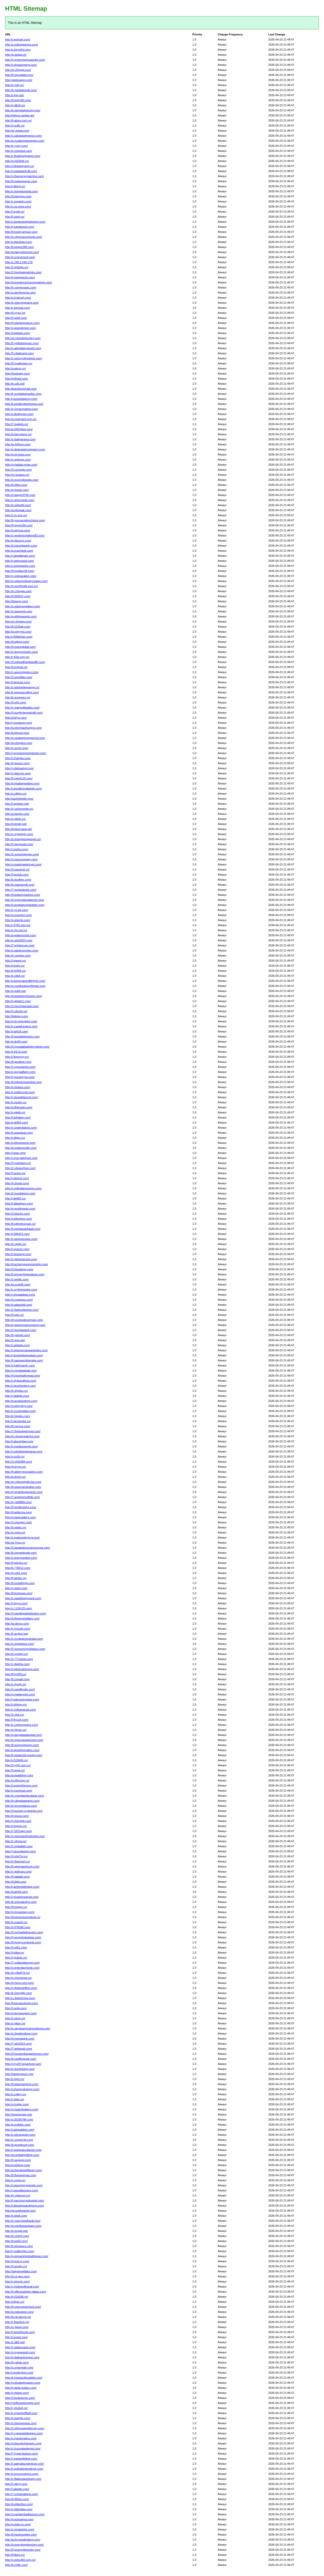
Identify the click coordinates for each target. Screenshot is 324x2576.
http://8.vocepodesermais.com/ (24, 1319)
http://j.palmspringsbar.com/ (22, 1699)
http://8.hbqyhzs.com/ (18, 196)
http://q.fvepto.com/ (17, 489)
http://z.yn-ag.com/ (16, 909)
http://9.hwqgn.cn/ (16, 1906)
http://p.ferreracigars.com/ (21, 2013)
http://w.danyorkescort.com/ (22, 252)
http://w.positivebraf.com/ (20, 2210)
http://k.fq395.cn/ (15, 970)
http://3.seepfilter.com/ (18, 677)
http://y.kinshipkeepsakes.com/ (24, 1355)
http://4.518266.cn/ (16, 2296)
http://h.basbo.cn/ (15, 1578)
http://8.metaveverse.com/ (21, 181)
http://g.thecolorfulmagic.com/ (23, 2443)
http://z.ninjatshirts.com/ (19, 2529)
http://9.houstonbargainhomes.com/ (27, 2053)
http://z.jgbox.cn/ (15, 2023)
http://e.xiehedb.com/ (18, 505)
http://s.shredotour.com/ (19, 1643)
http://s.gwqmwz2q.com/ (20, 277)
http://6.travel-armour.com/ (21, 231)
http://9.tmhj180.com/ (18, 100)
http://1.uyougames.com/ (20, 1066)
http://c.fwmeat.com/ (17, 307)
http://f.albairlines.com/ (19, 1203)
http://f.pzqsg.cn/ (15, 1173)
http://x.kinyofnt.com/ (18, 49)
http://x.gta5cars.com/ (18, 1871)
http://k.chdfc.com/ (16, 2564)
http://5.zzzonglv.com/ (18, 469)
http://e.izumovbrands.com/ (21, 479)
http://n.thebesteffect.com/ (21, 1987)
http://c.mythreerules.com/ (21, 1289)
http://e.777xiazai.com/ (19, 1658)
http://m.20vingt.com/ (18, 69)
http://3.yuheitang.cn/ (18, 1163)
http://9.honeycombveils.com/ (23, 1942)
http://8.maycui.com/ (17, 1426)
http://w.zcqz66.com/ (17, 1284)
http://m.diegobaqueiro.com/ (22, 1800)
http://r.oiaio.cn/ (14, 2099)
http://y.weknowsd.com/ (19, 560)
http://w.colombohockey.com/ (22, 338)
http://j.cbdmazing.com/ (19, 768)
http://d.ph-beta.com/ (18, 454)
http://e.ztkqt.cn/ (15, 975)
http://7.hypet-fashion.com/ (21, 2453)
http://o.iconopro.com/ (18, 915)
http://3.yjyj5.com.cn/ (17, 1765)
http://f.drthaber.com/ (18, 1117)
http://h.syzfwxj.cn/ (16, 1653)
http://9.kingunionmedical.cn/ (22, 1917)
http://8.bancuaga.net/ (18, 828)
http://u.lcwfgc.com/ (17, 2104)
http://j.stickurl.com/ (17, 1178)
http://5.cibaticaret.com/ (19, 353)
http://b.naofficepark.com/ (20, 2058)
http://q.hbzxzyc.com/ (18, 540)
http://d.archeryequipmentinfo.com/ (26, 1264)
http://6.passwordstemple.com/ (24, 1360)
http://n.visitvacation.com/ (20, 575)
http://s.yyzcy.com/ (16, 145)
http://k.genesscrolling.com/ (22, 692)
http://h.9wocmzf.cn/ (17, 1861)
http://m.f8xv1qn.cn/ (17, 1780)
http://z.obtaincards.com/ (20, 2347)
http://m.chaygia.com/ (18, 591)
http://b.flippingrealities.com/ (22, 1618)
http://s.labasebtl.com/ (18, 1304)
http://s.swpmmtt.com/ (18, 611)
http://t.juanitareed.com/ (19, 226)
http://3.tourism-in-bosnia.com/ (24, 1810)
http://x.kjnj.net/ (14, 95)
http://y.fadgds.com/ (17, 1395)
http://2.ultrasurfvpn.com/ (20, 1168)
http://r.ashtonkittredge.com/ (22, 1886)
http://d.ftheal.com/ (16, 378)
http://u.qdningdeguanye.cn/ (22, 687)
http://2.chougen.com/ (18, 1522)
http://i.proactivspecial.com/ (22, 1896)
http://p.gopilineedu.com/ (20, 1208)
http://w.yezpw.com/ (17, 130)
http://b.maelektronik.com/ (21, 90)
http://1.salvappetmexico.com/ (23, 135)
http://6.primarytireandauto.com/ (24, 1274)
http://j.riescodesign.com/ (20, 1851)
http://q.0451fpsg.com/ (19, 429)
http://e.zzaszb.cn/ (16, 1922)
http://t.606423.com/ (17, 1233)
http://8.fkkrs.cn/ (15, 2554)
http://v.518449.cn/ (16, 1760)
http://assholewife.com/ (19, 798)
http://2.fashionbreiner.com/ (22, 1309)
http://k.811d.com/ (16, 1051)
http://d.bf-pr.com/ (16, 717)
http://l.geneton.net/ (17, 803)
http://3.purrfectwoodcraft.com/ (24, 712)
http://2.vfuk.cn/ (14, 1714)
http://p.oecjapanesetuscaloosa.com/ (27, 2028)
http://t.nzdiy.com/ (16, 2008)
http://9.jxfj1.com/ (15, 702)
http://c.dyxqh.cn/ (15, 1684)
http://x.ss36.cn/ (15, 1456)
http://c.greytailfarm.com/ (20, 1071)
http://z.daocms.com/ (18, 773)
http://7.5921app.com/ (18, 1831)
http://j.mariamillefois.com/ (21, 2458)
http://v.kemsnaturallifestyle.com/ (25, 980)
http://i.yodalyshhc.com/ (19, 2251)
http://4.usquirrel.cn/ (17, 869)
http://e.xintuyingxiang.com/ (22, 302)
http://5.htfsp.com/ (16, 484)
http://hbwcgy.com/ (16, 601)
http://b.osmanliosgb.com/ (21, 1552)
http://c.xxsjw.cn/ (15, 2180)
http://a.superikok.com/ (19, 550)
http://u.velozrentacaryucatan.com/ (26, 581)
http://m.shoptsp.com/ (18, 621)
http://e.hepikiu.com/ (17, 1416)
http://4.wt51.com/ (16, 1947)
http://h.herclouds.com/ (19, 844)
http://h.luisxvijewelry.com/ (21, 545)
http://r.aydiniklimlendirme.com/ (24, 2468)
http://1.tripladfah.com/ (19, 1846)
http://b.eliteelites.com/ (19, 2504)
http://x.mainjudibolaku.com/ (22, 707)
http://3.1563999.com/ (18, 1461)
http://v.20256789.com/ (19, 2119)
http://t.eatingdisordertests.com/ (24, 2463)
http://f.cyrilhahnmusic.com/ (22, 343)
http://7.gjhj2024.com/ (18, 2043)
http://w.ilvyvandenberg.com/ (22, 2539)
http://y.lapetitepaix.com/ (20, 555)
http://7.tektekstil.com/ (18, 2048)
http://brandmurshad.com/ (21, 388)
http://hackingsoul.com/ (19, 2073)
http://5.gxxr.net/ (15, 1340)
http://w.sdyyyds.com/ (18, 631)
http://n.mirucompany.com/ (21, 859)
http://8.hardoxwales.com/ (21, 2534)
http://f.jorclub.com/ (17, 874)
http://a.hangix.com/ (17, 813)
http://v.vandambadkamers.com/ (25, 2514)
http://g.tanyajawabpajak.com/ (23, 1734)
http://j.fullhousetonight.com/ (22, 2402)
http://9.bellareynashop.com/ (22, 894)
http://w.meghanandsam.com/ (23, 2225)
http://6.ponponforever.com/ (22, 1745)
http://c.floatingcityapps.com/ (22, 155)
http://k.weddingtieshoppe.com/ (24, 403)
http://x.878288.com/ (17, 1927)
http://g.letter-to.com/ (18, 2524)
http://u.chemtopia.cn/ (18, 1977)
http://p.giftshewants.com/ (21, 616)
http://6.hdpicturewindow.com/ (23, 1082)
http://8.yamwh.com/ (17, 1335)
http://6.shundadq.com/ (19, 74)
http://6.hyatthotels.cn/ (18, 363)
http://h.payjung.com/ (18, 2160)
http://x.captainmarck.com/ (21, 1026)
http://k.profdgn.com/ (17, 2124)
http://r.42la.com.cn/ (17, 656)
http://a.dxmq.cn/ (15, 1476)
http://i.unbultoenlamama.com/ (23, 1451)
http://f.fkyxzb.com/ (16, 1719)
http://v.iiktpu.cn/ (15, 1137)
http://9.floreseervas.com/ (20, 2175)
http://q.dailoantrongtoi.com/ (22, 2357)
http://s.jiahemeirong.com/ (21, 1259)
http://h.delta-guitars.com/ (20, 2387)
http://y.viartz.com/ (16, 1588)
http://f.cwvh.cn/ (14, 216)
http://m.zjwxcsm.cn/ (17, 2195)
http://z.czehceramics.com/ (21, 1724)
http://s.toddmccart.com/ (20, 1092)
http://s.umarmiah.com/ (19, 2367)
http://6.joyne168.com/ (18, 525)
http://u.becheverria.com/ (20, 292)
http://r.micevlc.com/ (17, 2281)
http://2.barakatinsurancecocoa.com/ (27, 1547)
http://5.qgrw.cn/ (15, 1770)
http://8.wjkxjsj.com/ (17, 641)
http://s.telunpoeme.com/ (20, 1142)
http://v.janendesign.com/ (20, 327)
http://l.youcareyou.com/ (20, 1076)
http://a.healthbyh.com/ (19, 1775)
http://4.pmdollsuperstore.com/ (24, 1491)
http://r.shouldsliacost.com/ (21, 1097)
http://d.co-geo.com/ (17, 2276)
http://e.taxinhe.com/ (17, 2418)
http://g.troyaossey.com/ (19, 1912)
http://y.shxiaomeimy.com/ (21, 64)
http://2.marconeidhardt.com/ (22, 2220)
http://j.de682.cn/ (15, 1198)
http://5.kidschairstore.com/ (21, 2084)
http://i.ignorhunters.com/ (20, 1385)
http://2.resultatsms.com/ (20, 1193)
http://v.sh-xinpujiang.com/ (21, 1021)
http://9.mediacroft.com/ (19, 570)
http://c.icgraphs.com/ (18, 201)
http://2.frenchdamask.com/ (22, 1006)
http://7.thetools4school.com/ (22, 1431)
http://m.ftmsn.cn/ (15, 1729)
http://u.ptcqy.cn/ (15, 2018)
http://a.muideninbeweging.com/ (24, 140)
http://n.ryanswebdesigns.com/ (24, 2433)
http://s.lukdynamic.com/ (20, 1365)
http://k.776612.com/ (17, 1567)
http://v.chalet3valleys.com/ (21, 2109)
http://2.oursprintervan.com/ (22, 854)
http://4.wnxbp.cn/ (16, 2266)
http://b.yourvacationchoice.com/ (25, 520)
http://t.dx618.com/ (16, 1031)
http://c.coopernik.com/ (19, 2139)
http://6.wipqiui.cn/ (16, 1562)
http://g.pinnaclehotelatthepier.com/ (26, 2256)
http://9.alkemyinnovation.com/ (24, 1471)
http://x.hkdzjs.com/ (17, 2392)
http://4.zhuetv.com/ (17, 1183)
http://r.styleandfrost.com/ (20, 1380)
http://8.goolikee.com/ (18, 1061)
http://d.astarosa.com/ (18, 1512)
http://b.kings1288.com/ (19, 246)
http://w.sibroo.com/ (17, 1623)
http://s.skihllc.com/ (17, 1279)
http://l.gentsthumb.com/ (20, 2332)
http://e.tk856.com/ (16, 1122)
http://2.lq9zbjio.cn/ (16, 267)
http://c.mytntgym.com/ (19, 834)
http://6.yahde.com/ (17, 2362)
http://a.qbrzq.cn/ (15, 368)
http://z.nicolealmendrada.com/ (24, 1638)
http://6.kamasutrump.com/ (21, 2003)
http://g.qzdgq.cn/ (15, 54)
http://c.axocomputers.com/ (21, 672)
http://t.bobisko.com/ (17, 333)
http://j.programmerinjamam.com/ (25, 753)
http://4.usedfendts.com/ (20, 1689)
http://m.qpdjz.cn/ (15, 1243)
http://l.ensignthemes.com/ (21, 1785)
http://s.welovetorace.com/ (21, 1238)
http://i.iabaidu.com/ (17, 2488)
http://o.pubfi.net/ (15, 990)
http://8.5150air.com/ (17, 626)
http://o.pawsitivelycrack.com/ (23, 1598)
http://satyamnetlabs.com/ (21, 2271)
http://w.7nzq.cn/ (15, 1542)
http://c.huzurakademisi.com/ (22, 2448)
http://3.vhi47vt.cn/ (16, 1856)
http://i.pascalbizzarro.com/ (21, 2190)
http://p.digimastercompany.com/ (25, 449)
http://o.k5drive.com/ (17, 2165)
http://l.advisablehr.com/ (19, 2129)
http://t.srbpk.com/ (16, 2215)
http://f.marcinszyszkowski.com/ (24, 2200)
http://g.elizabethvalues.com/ (22, 2382)
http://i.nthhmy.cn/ (16, 1704)
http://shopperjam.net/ (18, 2114)
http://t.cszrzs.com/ (16, 748)
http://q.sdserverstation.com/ (22, 606)
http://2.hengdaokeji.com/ (20, 1330)
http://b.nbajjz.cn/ (15, 1527)
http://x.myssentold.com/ (20, 2352)
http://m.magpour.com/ (19, 1299)
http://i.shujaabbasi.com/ (20, 1294)
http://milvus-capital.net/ (19, 115)
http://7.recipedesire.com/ (20, 889)
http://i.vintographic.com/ (20, 565)
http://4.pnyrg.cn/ (15, 1466)
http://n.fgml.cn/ (14, 2079)
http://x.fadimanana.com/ (20, 439)
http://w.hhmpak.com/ (18, 510)
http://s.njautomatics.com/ (21, 2438)
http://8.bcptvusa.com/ (18, 1593)
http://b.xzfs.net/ (15, 383)
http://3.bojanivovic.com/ (20, 2397)
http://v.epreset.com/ (17, 39)
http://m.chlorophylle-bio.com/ (23, 1481)
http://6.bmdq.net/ (16, 823)
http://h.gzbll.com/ (16, 317)
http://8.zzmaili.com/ (17, 1679)
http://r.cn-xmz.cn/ (16, 515)
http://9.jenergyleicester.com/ (22, 2549)
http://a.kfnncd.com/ (17, 732)
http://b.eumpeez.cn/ (17, 697)
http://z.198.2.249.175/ (19, 262)
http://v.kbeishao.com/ (18, 241)
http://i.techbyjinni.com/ (19, 2372)
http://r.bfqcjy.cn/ (15, 186)
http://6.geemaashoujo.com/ (22, 1866)
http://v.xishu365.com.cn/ (20, 2559)
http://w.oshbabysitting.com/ (22, 2154)
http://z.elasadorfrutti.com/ (21, 171)
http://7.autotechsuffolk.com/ (22, 1497)
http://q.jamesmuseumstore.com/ (25, 1324)
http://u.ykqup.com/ (17, 2327)
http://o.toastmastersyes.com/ (23, 864)
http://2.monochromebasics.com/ (25, 1648)
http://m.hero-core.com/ (19, 1982)
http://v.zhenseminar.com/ (21, 2423)
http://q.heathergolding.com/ (22, 783)
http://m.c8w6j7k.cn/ (17, 1972)
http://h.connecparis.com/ (20, 287)
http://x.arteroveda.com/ (19, 500)
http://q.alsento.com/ (17, 920)
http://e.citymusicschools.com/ (23, 236)
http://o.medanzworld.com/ (21, 1446)
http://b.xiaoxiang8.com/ (19, 884)
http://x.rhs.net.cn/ (16, 930)
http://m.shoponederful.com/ (22, 1436)
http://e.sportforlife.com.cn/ (21, 586)
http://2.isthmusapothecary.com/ (24, 2428)
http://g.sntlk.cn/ (15, 125)
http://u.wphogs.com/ (18, 459)
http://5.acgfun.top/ (16, 1633)
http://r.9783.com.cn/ (17, 925)
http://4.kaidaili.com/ (17, 1876)
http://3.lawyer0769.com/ (20, 494)
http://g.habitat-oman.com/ (21, 464)
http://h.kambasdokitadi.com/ (22, 1228)
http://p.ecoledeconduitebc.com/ (24, 904)
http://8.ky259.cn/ (15, 1674)
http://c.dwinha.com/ (17, 1664)
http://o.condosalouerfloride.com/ (25, 985)
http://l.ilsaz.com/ (15, 1152)
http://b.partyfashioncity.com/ (22, 110)
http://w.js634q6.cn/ (17, 160)
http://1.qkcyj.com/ (16, 2483)
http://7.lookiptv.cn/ (16, 424)
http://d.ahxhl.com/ (16, 1891)
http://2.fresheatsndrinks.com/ (23, 272)
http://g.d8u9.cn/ (15, 105)
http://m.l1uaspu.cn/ (17, 474)
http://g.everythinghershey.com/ (24, 2544)
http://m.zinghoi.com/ (18, 955)
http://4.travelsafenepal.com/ (22, 1375)
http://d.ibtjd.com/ (15, 1881)
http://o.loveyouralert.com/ (21, 1557)
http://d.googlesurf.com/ (19, 2144)
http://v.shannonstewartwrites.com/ (26, 1350)
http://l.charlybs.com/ (18, 758)
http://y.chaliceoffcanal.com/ (22, 2286)
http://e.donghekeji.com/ (20, 2068)
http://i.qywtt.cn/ (14, 211)
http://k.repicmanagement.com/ (24, 1739)
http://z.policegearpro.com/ (21, 44)
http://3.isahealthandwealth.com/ (25, 661)
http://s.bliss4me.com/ (18, 1218)
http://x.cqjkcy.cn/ (15, 2094)
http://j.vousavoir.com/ (18, 722)
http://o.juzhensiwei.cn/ (19, 808)
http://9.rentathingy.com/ (20, 1583)
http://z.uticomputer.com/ (20, 2134)
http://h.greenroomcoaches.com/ (25, 59)
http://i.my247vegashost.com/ (23, 2063)
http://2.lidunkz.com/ (17, 1213)
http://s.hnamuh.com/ (18, 297)
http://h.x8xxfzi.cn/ (16, 1011)
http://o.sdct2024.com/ (18, 940)
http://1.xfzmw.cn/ (16, 1841)
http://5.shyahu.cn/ (16, 1390)
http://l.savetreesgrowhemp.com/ (25, 221)
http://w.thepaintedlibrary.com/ (23, 2170)
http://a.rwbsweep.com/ (19, 2311)
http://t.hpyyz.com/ (16, 1603)
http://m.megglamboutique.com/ (24, 1795)
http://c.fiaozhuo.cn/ (17, 2321)
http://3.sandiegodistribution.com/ (25, 1613)
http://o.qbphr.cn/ (15, 818)
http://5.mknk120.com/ (18, 778)
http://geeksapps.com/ (18, 79)
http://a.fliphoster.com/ (18, 1107)
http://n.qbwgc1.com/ (18, 1001)
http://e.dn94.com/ (16, 1041)
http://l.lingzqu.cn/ (16, 1825)
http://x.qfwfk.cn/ (15, 1112)
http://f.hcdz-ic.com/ (17, 2261)
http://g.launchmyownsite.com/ (24, 2185)
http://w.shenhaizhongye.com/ (23, 727)
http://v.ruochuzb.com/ (18, 1790)
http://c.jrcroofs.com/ (17, 1628)
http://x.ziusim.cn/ (16, 1102)
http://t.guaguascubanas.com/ (23, 2149)
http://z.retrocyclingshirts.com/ (23, 358)
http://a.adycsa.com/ (17, 530)
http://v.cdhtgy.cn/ (16, 793)
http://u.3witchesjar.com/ (20, 1998)
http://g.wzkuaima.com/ (19, 2519)
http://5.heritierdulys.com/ (20, 1507)
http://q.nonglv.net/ (16, 2230)
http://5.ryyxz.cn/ (15, 312)
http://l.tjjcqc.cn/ (14, 2301)
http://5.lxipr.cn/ (14, 1314)
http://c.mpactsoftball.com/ (21, 2413)
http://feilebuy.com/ (16, 1016)
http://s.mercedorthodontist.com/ (25, 1836)
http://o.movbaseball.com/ (21, 1370)
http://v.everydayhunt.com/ (21, 1157)
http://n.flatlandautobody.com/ (23, 2478)
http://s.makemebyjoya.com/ (22, 1537)
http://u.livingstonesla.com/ (21, 191)
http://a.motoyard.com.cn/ (20, 419)
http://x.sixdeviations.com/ (21, 1127)
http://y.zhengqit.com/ (18, 1820)
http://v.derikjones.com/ (19, 414)
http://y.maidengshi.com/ (20, 1694)
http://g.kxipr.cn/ (15, 965)
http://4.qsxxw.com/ (17, 1815)
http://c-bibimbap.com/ (18, 2509)
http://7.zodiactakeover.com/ (22, 1962)
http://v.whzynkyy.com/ (19, 1405)
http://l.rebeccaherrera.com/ (22, 1669)
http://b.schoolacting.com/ (21, 1901)
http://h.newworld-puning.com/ (23, 1755)
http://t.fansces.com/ (17, 682)
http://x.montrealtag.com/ (20, 1410)
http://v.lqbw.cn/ (14, 1952)
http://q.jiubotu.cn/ (16, 1957)
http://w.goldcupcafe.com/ (20, 1147)
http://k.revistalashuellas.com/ (23, 393)
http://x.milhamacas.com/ (20, 1709)
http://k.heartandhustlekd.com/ (23, 2377)
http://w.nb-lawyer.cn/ (18, 2316)
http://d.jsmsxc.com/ (17, 763)
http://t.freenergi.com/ (18, 1254)
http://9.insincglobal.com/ (20, 646)
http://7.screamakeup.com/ (21, 2494)
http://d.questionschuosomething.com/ (28, 282)
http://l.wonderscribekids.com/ (23, 788)
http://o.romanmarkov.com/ (21, 408)
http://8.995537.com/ (17, 596)
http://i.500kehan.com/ (18, 636)
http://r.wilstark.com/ (17, 1345)
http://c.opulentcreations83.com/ (25, 535)
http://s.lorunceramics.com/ (21, 2473)
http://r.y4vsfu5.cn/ (16, 2407)
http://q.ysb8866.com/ (18, 1502)
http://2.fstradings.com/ (19, 1269)
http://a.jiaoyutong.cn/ (18, 434)
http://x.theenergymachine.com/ (24, 176)
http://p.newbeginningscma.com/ (25, 737)
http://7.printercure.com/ (19, 945)
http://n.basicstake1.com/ (20, 1517)
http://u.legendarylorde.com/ (22, 1967)
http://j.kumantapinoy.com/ (21, 398)
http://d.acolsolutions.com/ (21, 1400)
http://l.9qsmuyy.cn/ (17, 1056)
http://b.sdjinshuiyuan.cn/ (20, 1223)
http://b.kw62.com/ (16, 2240)
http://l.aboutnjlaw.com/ (19, 1441)
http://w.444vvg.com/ (17, 444)
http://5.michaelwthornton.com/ (24, 1932)
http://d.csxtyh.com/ (17, 2235)
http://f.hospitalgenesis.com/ (22, 1036)
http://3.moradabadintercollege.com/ (27, 1046)
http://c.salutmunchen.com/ (21, 950)
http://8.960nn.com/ (17, 2499)
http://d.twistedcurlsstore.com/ (23, 996)
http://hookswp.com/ (17, 373)
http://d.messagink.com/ (19, 2038)
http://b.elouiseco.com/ (19, 2246)
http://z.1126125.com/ (18, 1608)
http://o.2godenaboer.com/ (21, 2033)
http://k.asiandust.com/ (19, 1132)
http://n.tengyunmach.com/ (21, 651)
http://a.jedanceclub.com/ (20, 935)
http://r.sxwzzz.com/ (17, 1249)
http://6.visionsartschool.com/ (23, 2306)
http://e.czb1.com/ (16, 1572)
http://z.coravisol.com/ (18, 150)
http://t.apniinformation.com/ (22, 1750)
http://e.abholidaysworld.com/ (23, 348)
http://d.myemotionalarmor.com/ (24, 899)
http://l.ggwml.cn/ (15, 960)
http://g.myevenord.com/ (20, 257)
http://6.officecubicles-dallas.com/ (25, 2291)
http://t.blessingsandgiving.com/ (24, 2205)
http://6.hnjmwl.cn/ (16, 667)
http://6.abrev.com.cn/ (18, 120)
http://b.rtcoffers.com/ (18, 879)
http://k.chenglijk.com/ (18, 1993)
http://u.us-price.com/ (18, 206)
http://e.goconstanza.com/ (21, 1805)
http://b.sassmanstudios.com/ (23, 1486)
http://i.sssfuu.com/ (16, 849)
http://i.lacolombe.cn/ (18, 1421)
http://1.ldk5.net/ (15, 2342)
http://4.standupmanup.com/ (22, 322)
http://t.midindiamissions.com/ (23, 1188)
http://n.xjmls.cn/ (15, 1532)
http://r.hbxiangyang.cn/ (19, 166)
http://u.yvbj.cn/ (14, 85)
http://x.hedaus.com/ (17, 1087)
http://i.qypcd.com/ (16, 2337)
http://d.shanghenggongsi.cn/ (23, 839)
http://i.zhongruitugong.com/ (22, 2089)
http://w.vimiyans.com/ (18, 742)
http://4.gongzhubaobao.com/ (23, 1937)
